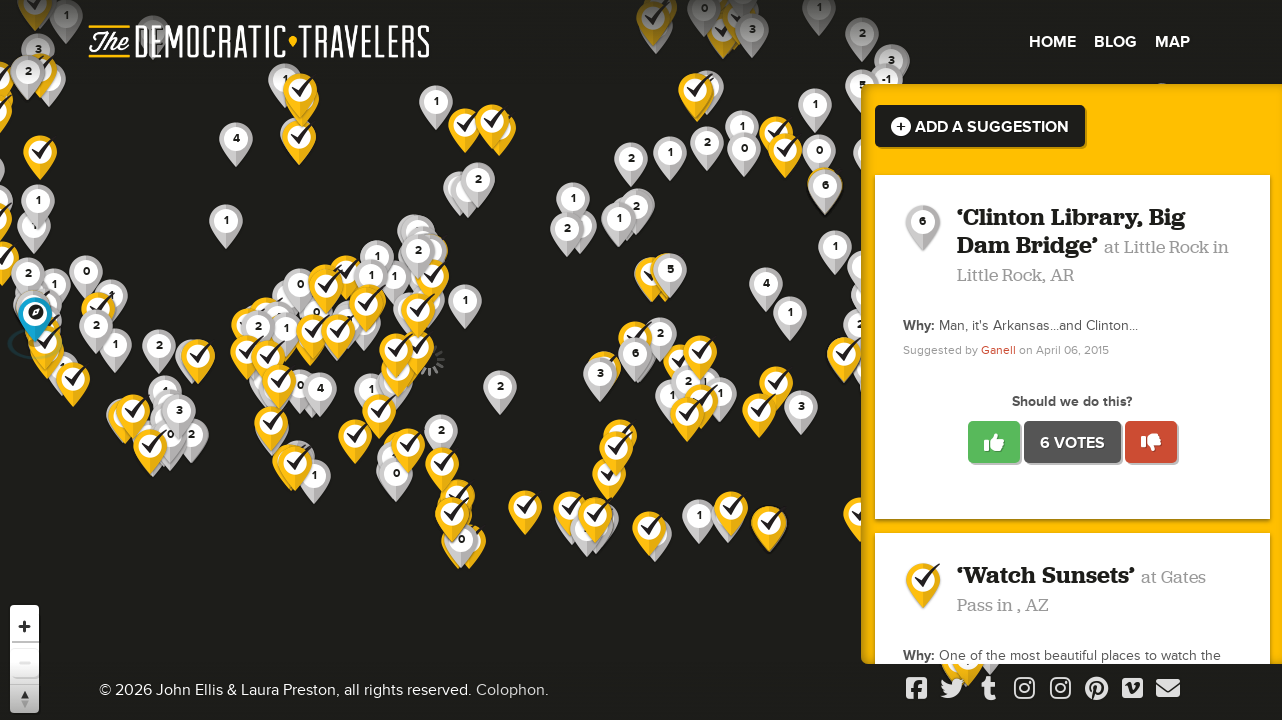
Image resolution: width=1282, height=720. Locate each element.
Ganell (998, 350)
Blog (1115, 42)
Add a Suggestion (980, 127)
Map (1172, 42)
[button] (766, 290)
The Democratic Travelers (260, 42)
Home (1052, 42)
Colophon (510, 690)
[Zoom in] (24, 626)
